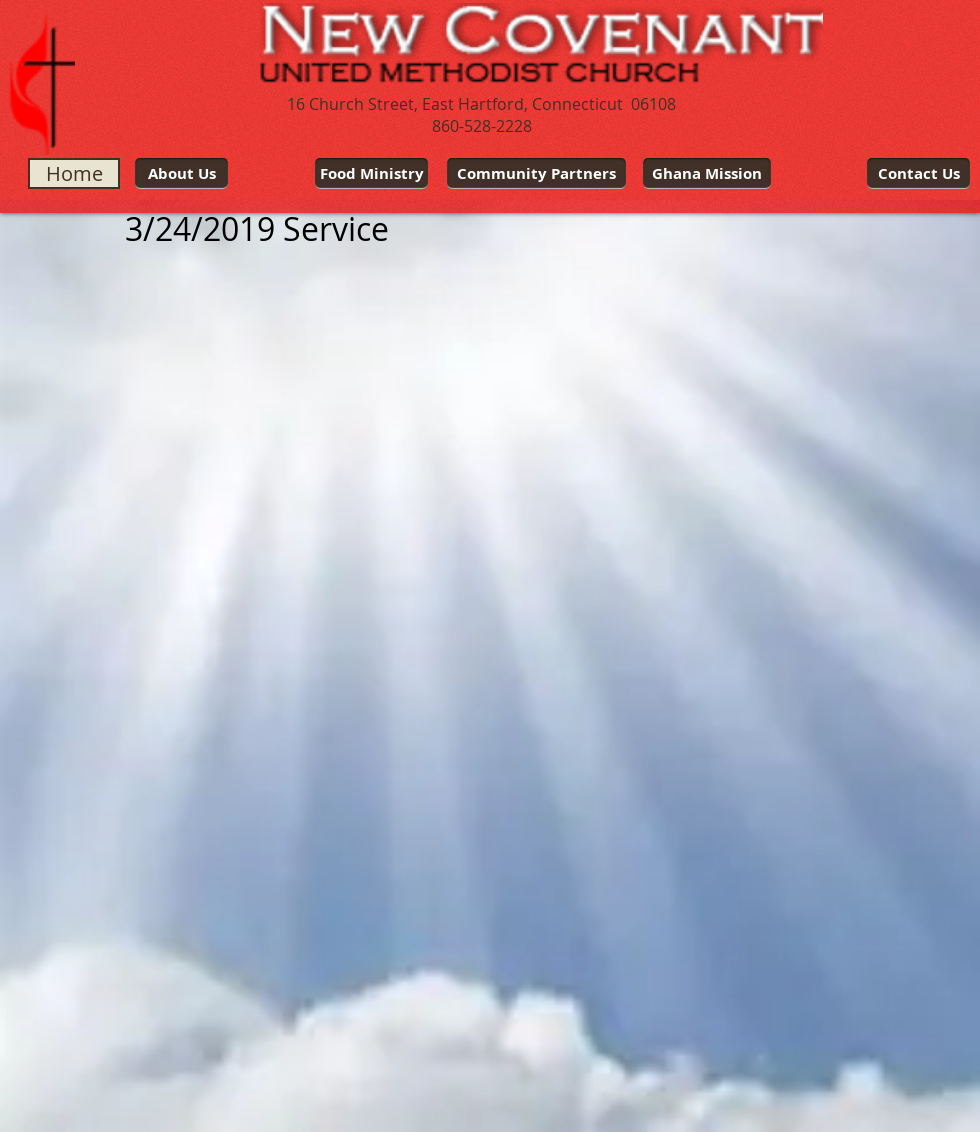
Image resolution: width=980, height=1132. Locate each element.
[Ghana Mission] (707, 173)
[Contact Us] (918, 173)
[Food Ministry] (371, 173)
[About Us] (181, 173)
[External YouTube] (275, 464)
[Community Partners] (536, 173)
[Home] (74, 173)
